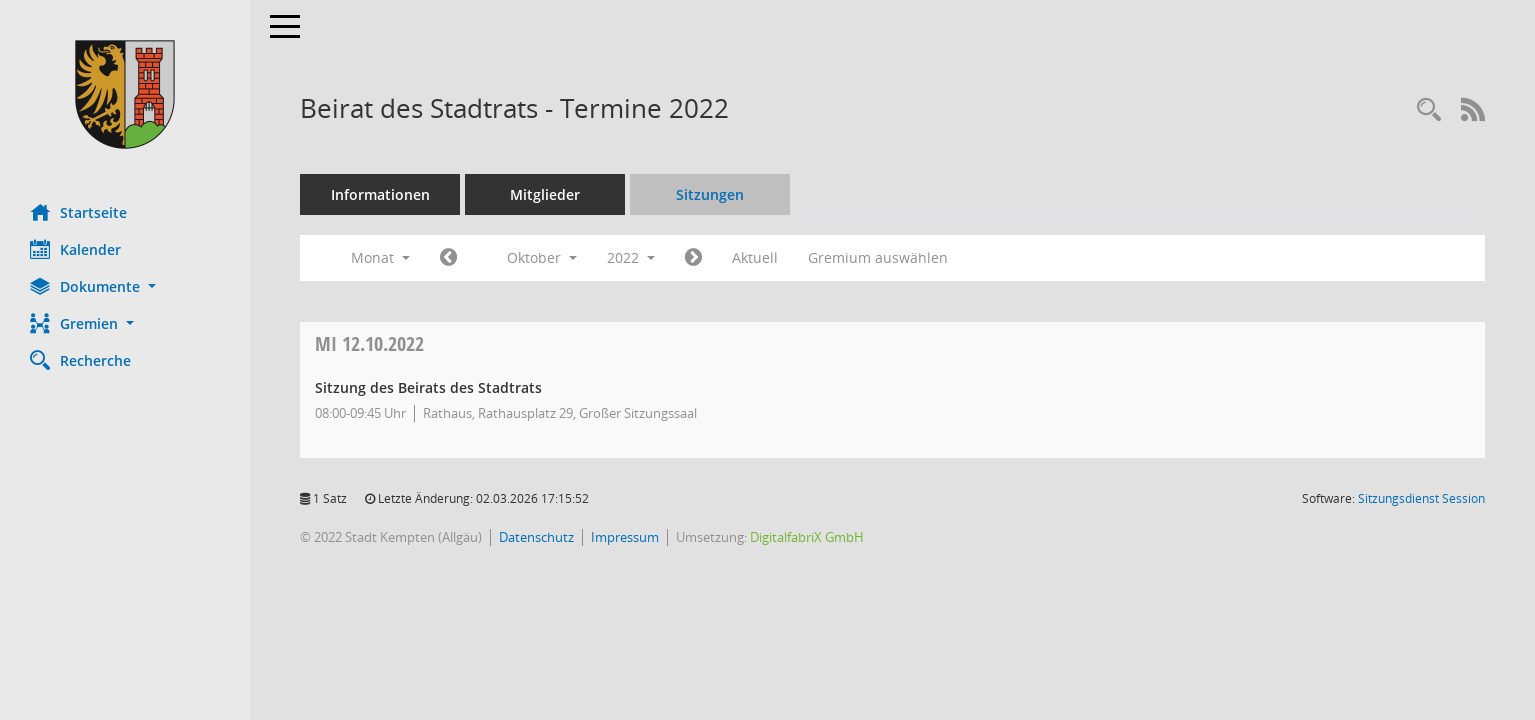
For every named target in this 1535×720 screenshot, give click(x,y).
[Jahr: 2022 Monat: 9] (448, 258)
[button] (125, 286)
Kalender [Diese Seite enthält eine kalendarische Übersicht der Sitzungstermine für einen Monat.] (75, 249)
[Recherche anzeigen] (1429, 110)
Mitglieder (545, 194)
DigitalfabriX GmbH (807, 537)
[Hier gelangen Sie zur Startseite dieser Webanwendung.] (125, 94)
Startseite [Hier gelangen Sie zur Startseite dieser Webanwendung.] (78, 212)
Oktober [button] (542, 257)
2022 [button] (631, 257)
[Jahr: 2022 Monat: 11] (693, 258)
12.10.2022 (369, 343)
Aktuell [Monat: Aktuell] (755, 257)
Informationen (380, 194)
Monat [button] (380, 257)
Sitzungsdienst (1421, 498)
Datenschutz (536, 537)
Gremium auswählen (878, 257)
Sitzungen (710, 194)
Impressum (625, 537)
